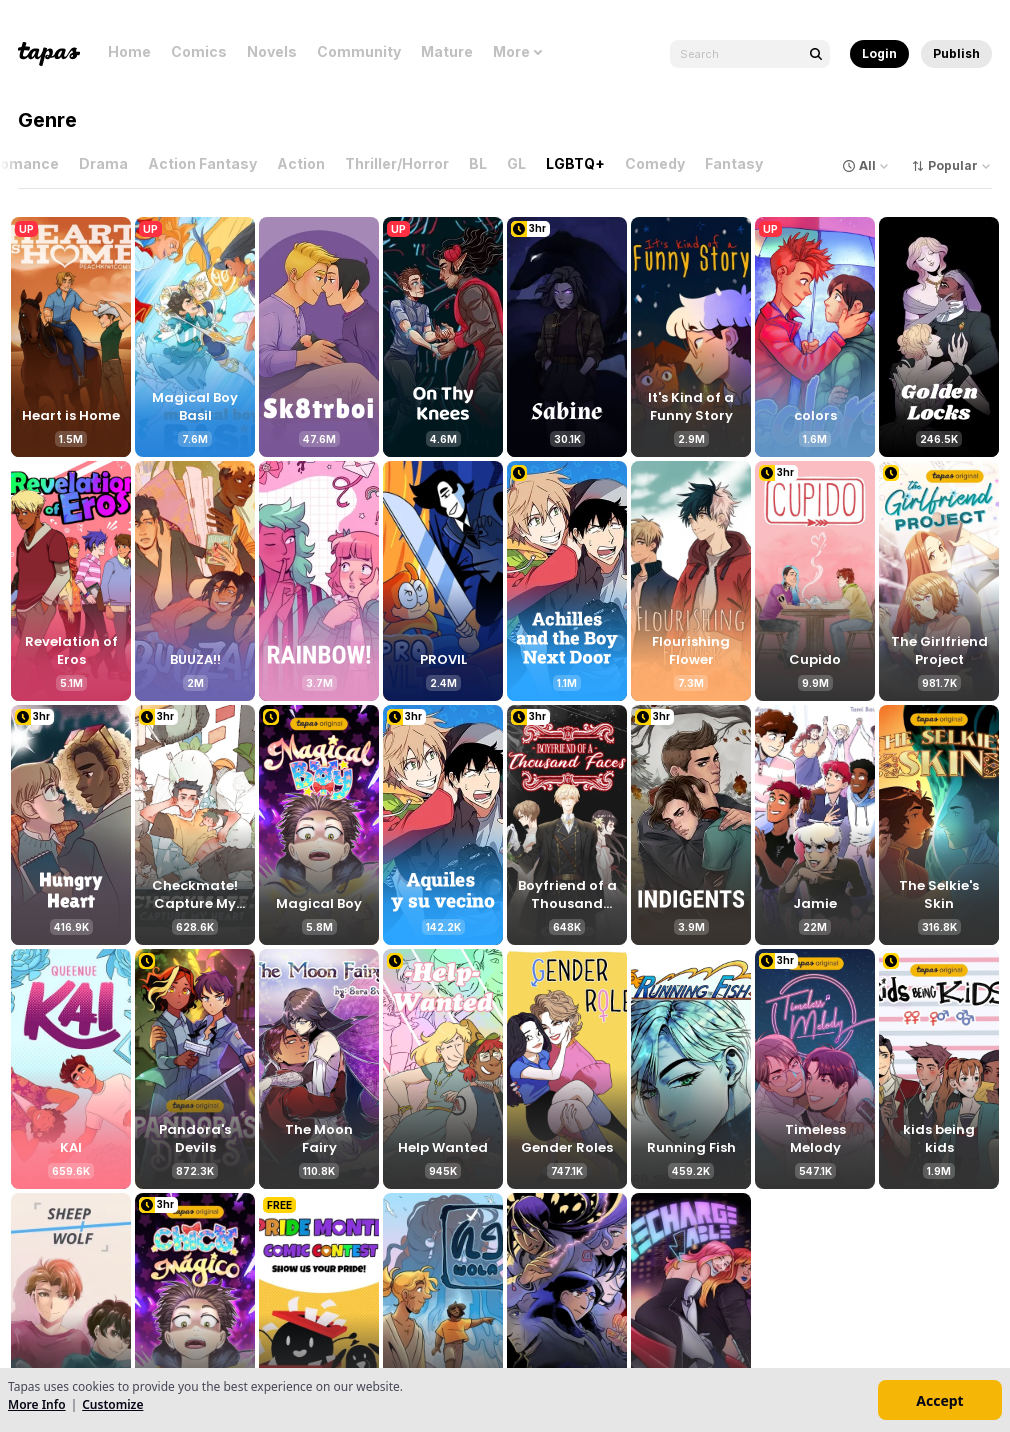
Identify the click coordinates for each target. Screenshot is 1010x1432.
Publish (956, 53)
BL (482, 163)
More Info (37, 1404)
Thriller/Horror (401, 163)
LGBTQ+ (579, 163)
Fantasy (738, 163)
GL (520, 163)
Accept (939, 1400)
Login (879, 53)
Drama (107, 163)
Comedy (659, 163)
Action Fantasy (206, 163)
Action (305, 163)
